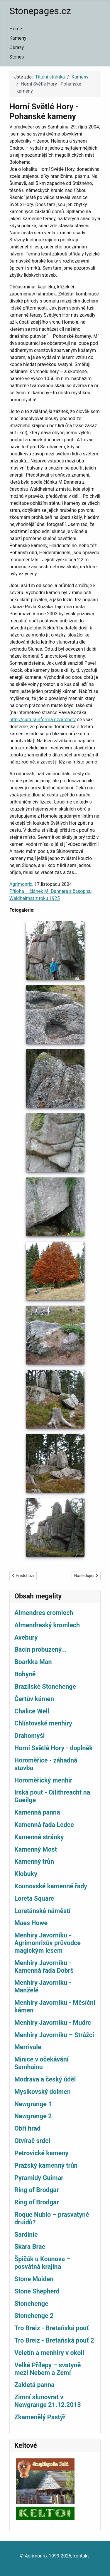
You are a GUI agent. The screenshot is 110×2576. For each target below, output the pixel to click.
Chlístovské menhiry (43, 1723)
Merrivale (27, 2047)
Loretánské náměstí (42, 1911)
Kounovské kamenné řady (50, 1886)
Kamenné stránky (39, 1837)
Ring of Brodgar (36, 2190)
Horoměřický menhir (43, 1780)
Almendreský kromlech (47, 1625)
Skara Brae (29, 2246)
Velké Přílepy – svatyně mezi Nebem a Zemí (47, 2368)
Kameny (17, 38)
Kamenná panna (37, 1812)
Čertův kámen (34, 1699)
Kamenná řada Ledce (44, 1824)
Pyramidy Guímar (38, 2177)
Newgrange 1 (33, 2104)
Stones (16, 57)
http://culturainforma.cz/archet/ (42, 719)
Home (15, 28)
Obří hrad (27, 2128)
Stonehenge (31, 2303)
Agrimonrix (20, 884)
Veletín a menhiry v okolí (49, 2352)
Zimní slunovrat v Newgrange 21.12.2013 (47, 2400)
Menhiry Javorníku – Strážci (54, 2035)
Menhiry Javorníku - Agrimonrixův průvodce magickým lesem (47, 1943)
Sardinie (26, 2234)
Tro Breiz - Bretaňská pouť (51, 2328)
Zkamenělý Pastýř (39, 2417)
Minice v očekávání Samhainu (41, 2063)
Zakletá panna (34, 2384)
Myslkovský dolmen (42, 2091)
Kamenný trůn (34, 1861)
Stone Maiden (33, 2279)
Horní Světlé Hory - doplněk (53, 1748)
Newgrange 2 (33, 2116)
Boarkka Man (33, 1661)
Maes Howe (31, 1923)
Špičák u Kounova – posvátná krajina (42, 2262)
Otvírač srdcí (32, 2140)
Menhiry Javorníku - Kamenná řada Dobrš (44, 1966)
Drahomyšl (29, 1735)
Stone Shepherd (37, 2291)
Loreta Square (34, 1898)
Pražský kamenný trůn (45, 2165)
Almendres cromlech (43, 1612)
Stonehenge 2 (33, 2315)
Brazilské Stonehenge (45, 1686)
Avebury (26, 1637)
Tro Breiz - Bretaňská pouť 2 (54, 2340)
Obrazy (16, 47)
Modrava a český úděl (45, 2079)
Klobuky (25, 1873)
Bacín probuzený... (40, 1649)
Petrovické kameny (41, 2153)
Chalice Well (31, 1711)
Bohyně (24, 1674)
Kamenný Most (35, 1849)
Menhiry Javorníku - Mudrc (52, 2022)
